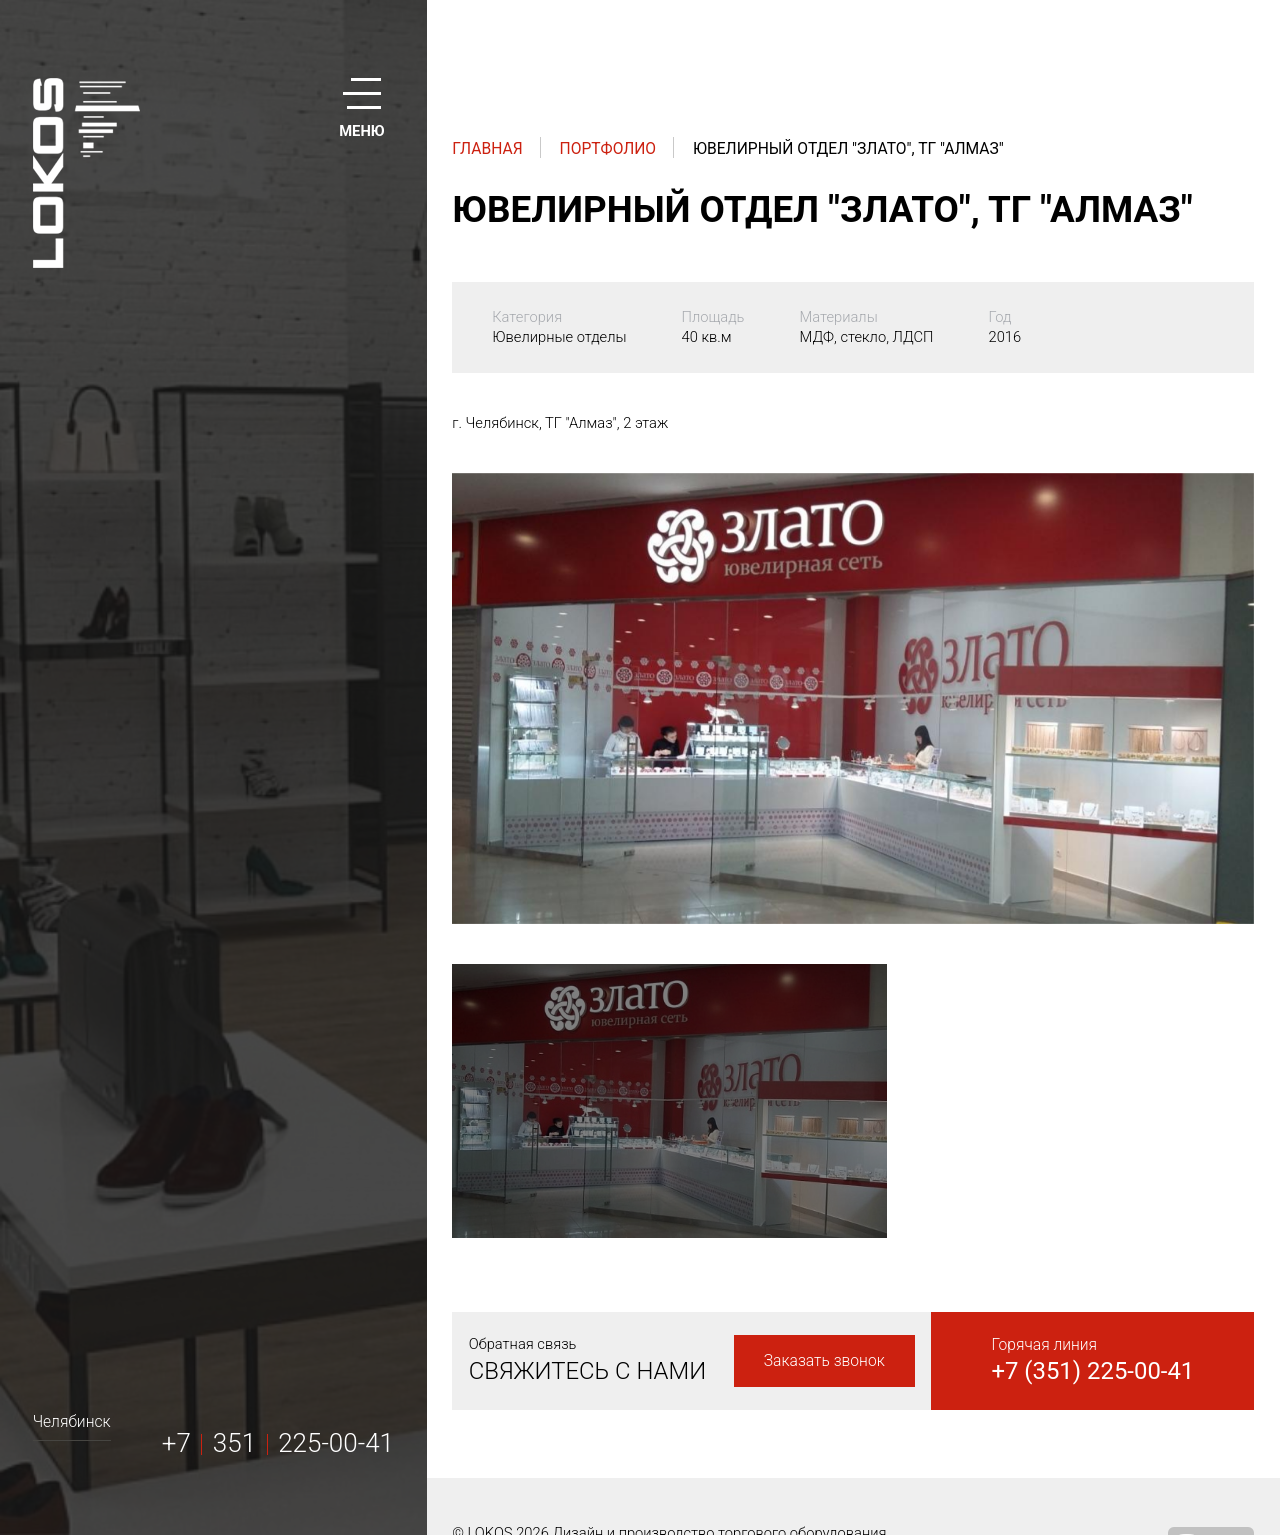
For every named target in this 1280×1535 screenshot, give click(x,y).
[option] (853, 698)
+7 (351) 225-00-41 (1092, 1371)
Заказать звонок (824, 1360)
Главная (487, 148)
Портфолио (608, 148)
